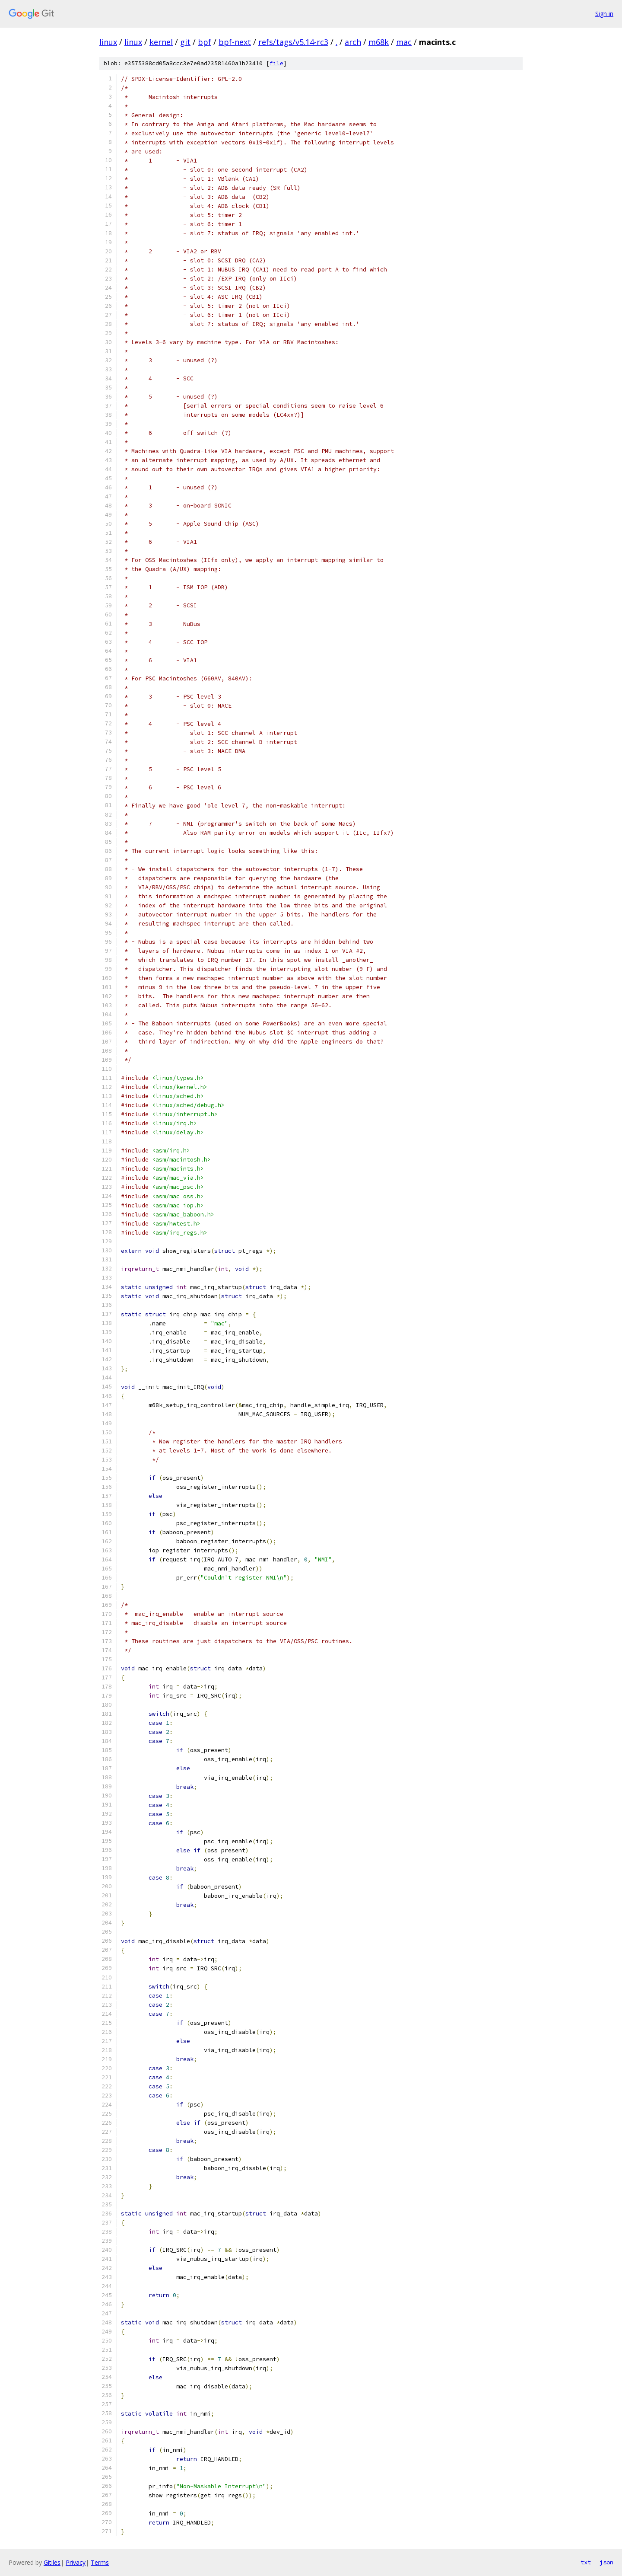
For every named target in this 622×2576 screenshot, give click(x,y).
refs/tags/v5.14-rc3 (293, 42)
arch (353, 42)
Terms (100, 2562)
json (606, 2562)
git (185, 42)
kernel (161, 42)
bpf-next (235, 42)
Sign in (604, 14)
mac (404, 42)
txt (586, 2562)
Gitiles (52, 2562)
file (276, 63)
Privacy (76, 2562)
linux (108, 42)
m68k (378, 42)
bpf (204, 42)
